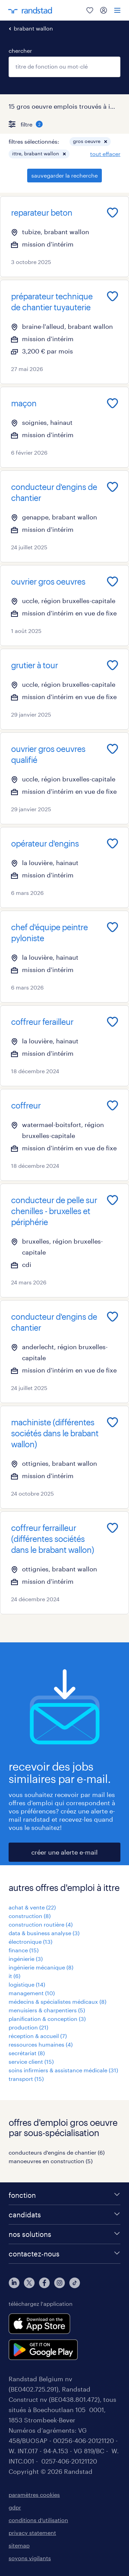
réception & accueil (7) (38, 2036)
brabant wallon (33, 28)
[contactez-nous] (64, 2254)
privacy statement (32, 2532)
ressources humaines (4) (41, 2044)
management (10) (32, 1993)
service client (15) (31, 2061)
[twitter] (29, 2282)
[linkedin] (14, 2282)
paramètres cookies (34, 2494)
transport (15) (26, 2078)
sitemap (19, 2545)
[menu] (117, 10)
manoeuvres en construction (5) (51, 2161)
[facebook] (44, 2282)
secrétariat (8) (27, 2053)
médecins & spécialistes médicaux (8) (57, 2001)
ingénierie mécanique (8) (41, 1967)
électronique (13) (30, 1941)
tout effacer (105, 154)
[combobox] (64, 67)
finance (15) (24, 1950)
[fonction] (64, 2195)
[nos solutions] (64, 2234)
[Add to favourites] (112, 212)
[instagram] (59, 2282)
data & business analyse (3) (44, 1933)
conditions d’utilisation (38, 2520)
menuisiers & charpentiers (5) (47, 2010)
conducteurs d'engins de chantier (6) (57, 2152)
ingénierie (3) (26, 1958)
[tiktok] (74, 2282)
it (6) (14, 1976)
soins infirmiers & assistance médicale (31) (63, 2070)
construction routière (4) (41, 1924)
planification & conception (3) (47, 2018)
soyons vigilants (30, 2558)
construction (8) (30, 1916)
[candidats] (64, 2214)
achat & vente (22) (32, 1907)
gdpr (15, 2507)
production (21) (28, 2027)
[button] (105, 141)
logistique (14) (27, 1984)
